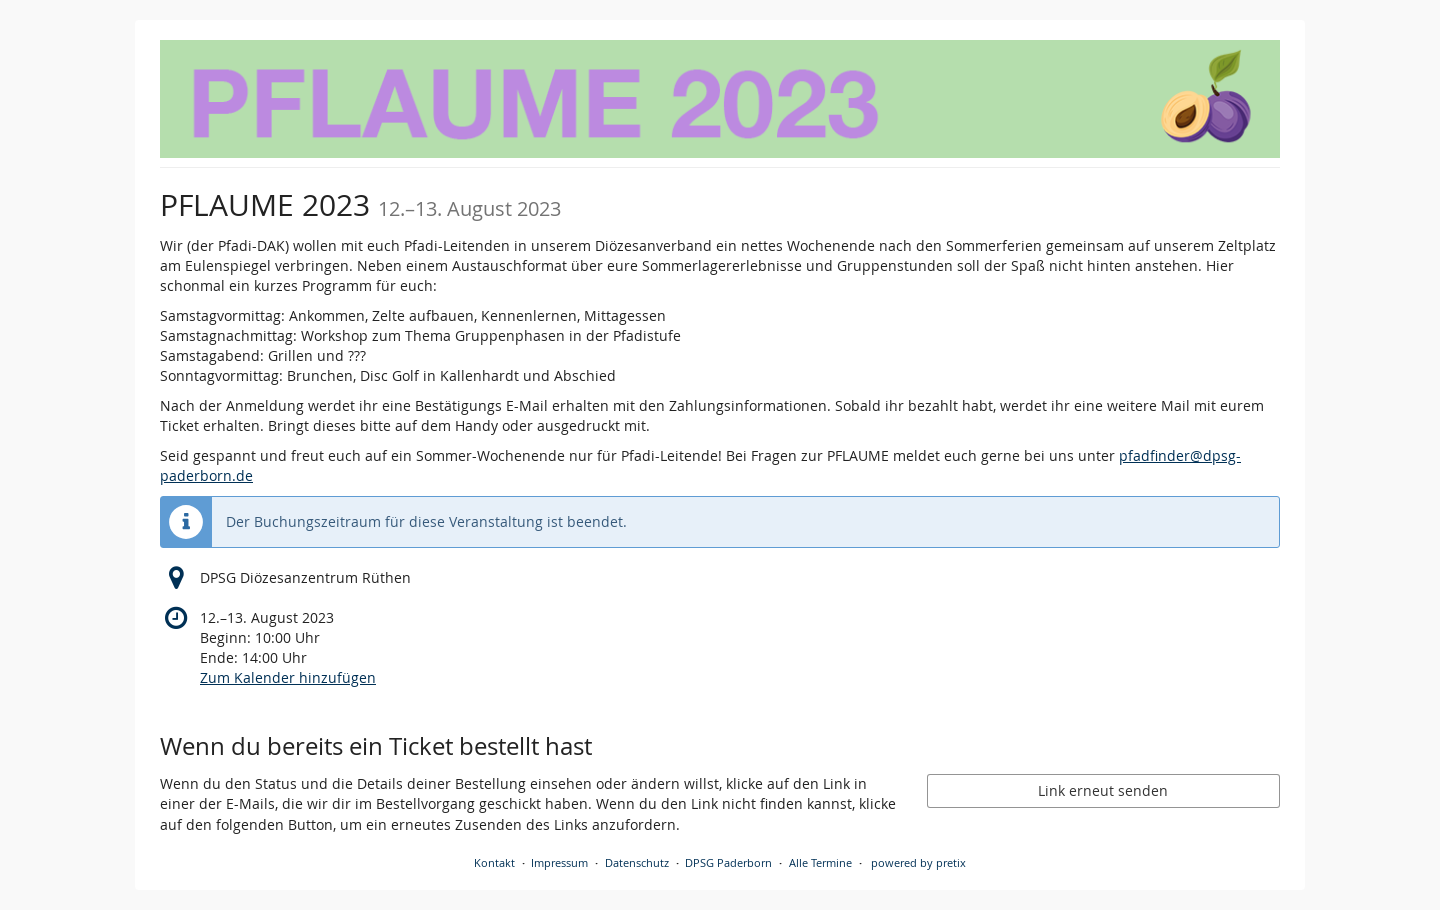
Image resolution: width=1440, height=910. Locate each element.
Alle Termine (820, 862)
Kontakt (494, 862)
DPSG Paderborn (728, 862)
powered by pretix (918, 862)
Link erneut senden (1103, 790)
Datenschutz (637, 862)
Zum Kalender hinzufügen (288, 677)
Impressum (559, 862)
